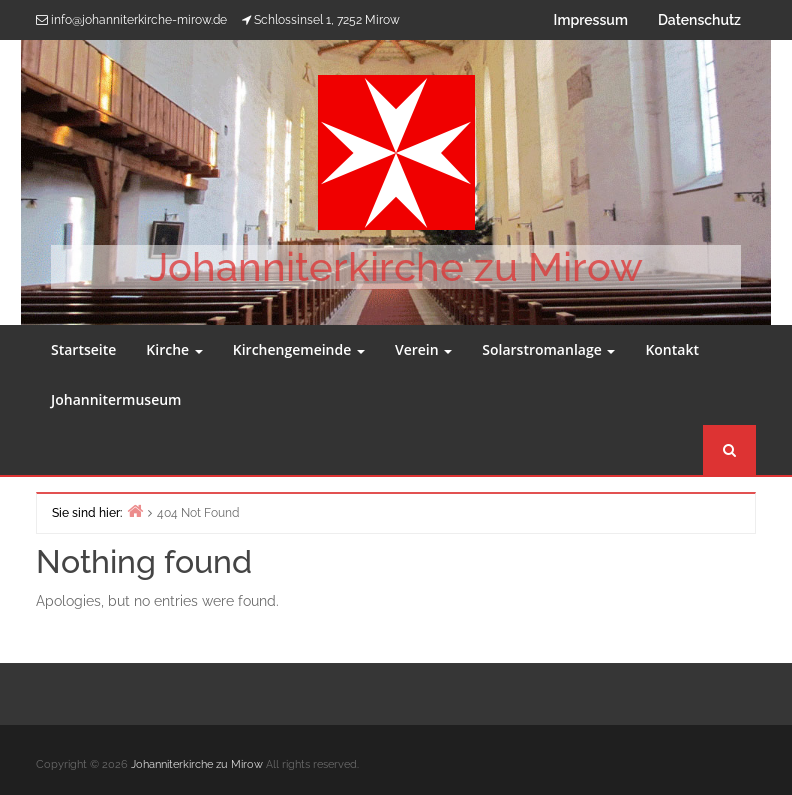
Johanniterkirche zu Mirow (396, 266)
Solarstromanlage (548, 349)
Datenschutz (699, 20)
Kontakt (672, 349)
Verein (423, 349)
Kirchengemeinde (299, 349)
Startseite (83, 349)
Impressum (591, 20)
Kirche (174, 349)
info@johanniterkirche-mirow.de (139, 20)
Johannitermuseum (116, 399)
